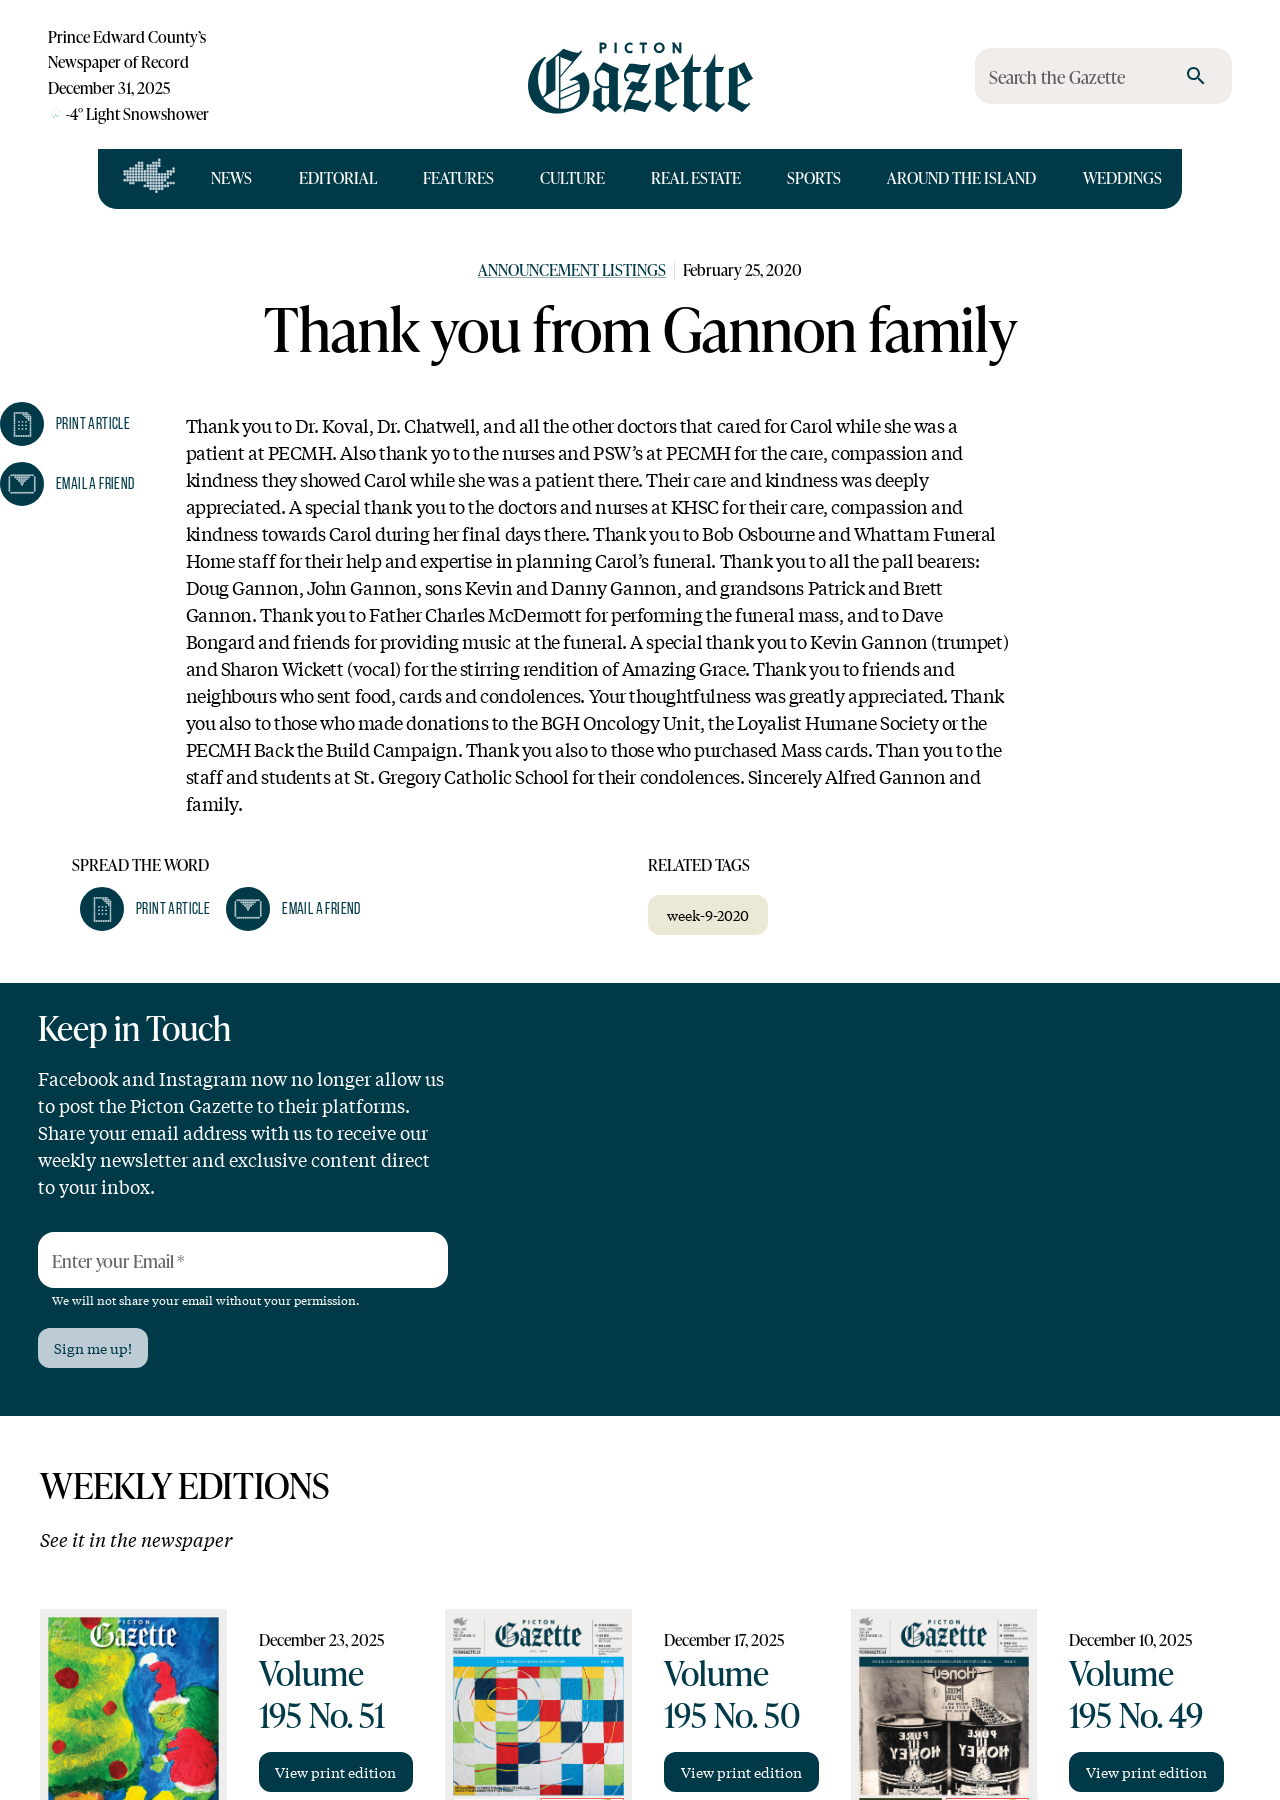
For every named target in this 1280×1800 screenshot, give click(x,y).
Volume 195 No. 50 (732, 1693)
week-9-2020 (708, 915)
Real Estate (696, 178)
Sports (814, 178)
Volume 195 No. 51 (322, 1693)
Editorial (338, 178)
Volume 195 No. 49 (1136, 1693)
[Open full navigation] (149, 179)
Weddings (1122, 178)
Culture (572, 178)
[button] (145, 909)
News (231, 178)
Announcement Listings (572, 270)
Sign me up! (93, 1348)
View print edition (335, 1772)
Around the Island (961, 178)
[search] (1196, 76)
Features (458, 178)
